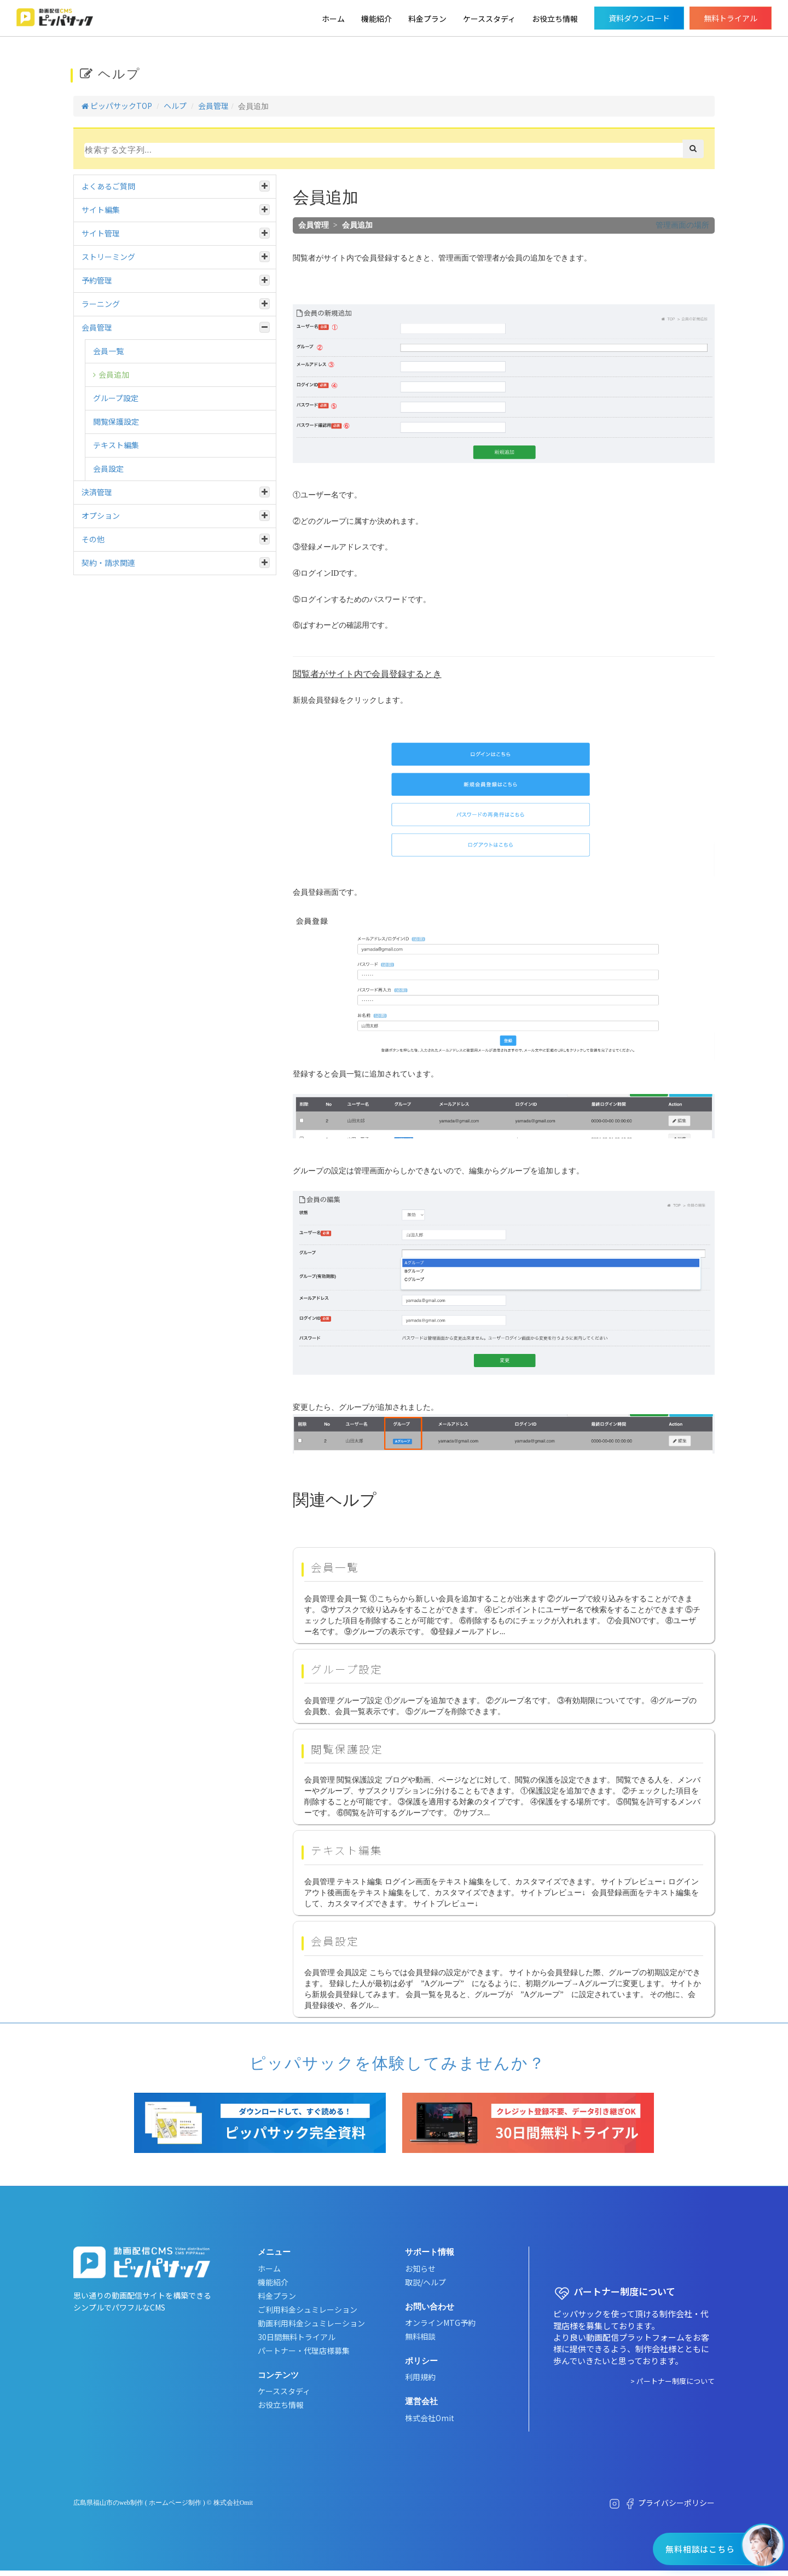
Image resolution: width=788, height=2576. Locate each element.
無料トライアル (730, 18)
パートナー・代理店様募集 (304, 2350)
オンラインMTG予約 (440, 2322)
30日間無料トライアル (296, 2336)
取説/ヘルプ (425, 2282)
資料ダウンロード (639, 18)
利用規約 (420, 2376)
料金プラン (427, 18)
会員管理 (213, 105)
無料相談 (420, 2336)
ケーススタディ (489, 18)
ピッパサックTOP (117, 105)
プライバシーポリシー (676, 2502)
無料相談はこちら (699, 2549)
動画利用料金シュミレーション (311, 2323)
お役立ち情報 (555, 18)
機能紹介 (376, 18)
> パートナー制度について (672, 2381)
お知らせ (420, 2268)
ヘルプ (175, 105)
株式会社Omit (429, 2417)
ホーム (333, 18)
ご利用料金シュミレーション (307, 2309)
